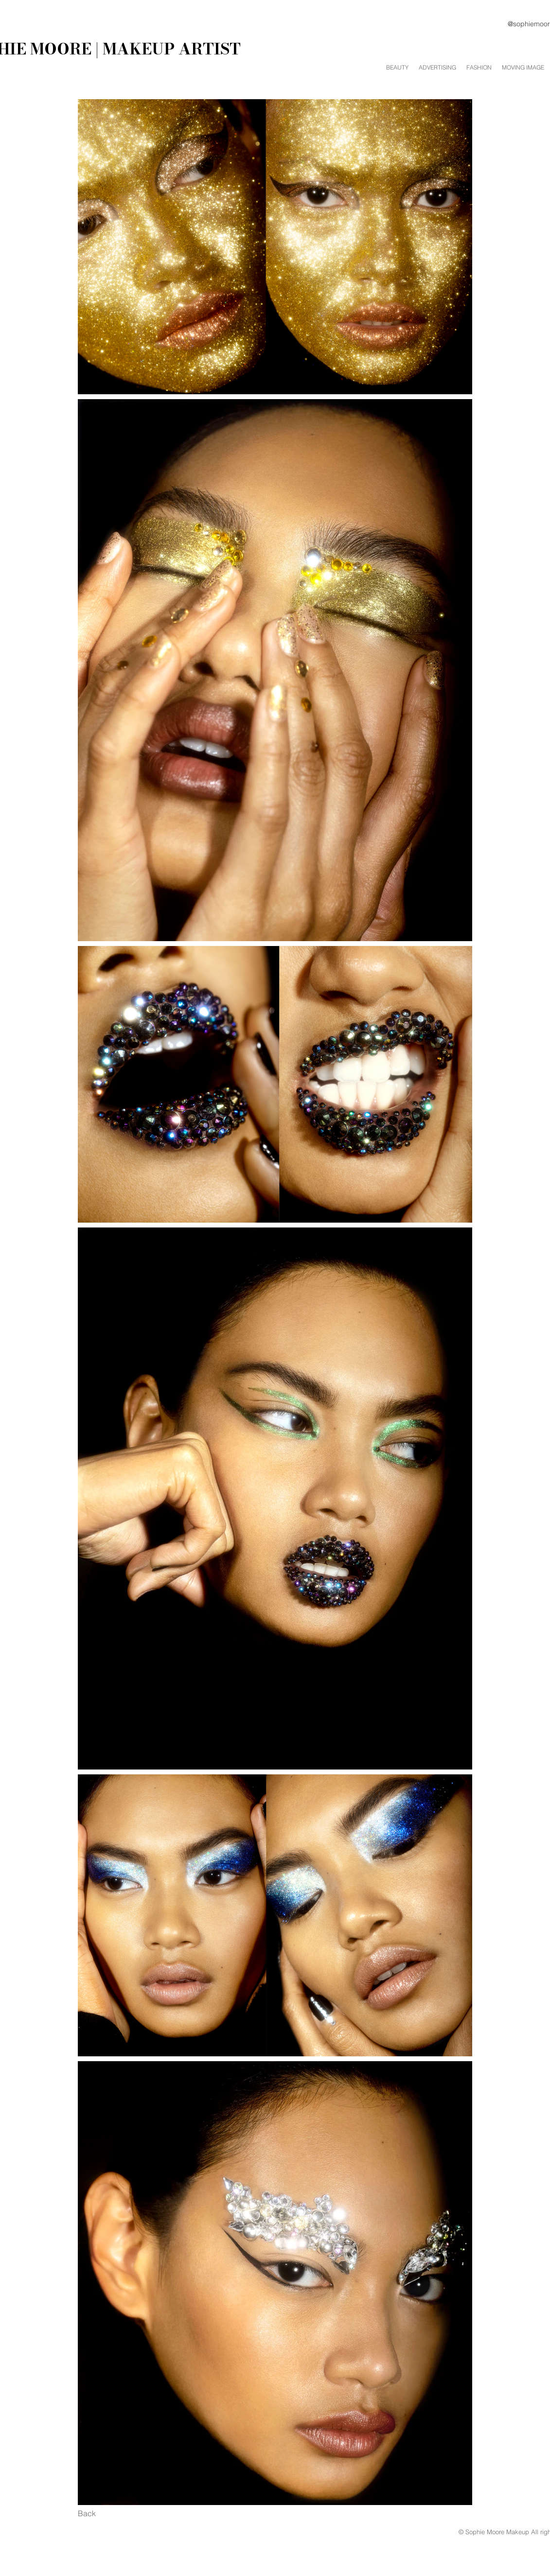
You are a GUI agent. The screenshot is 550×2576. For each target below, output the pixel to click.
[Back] (87, 2513)
